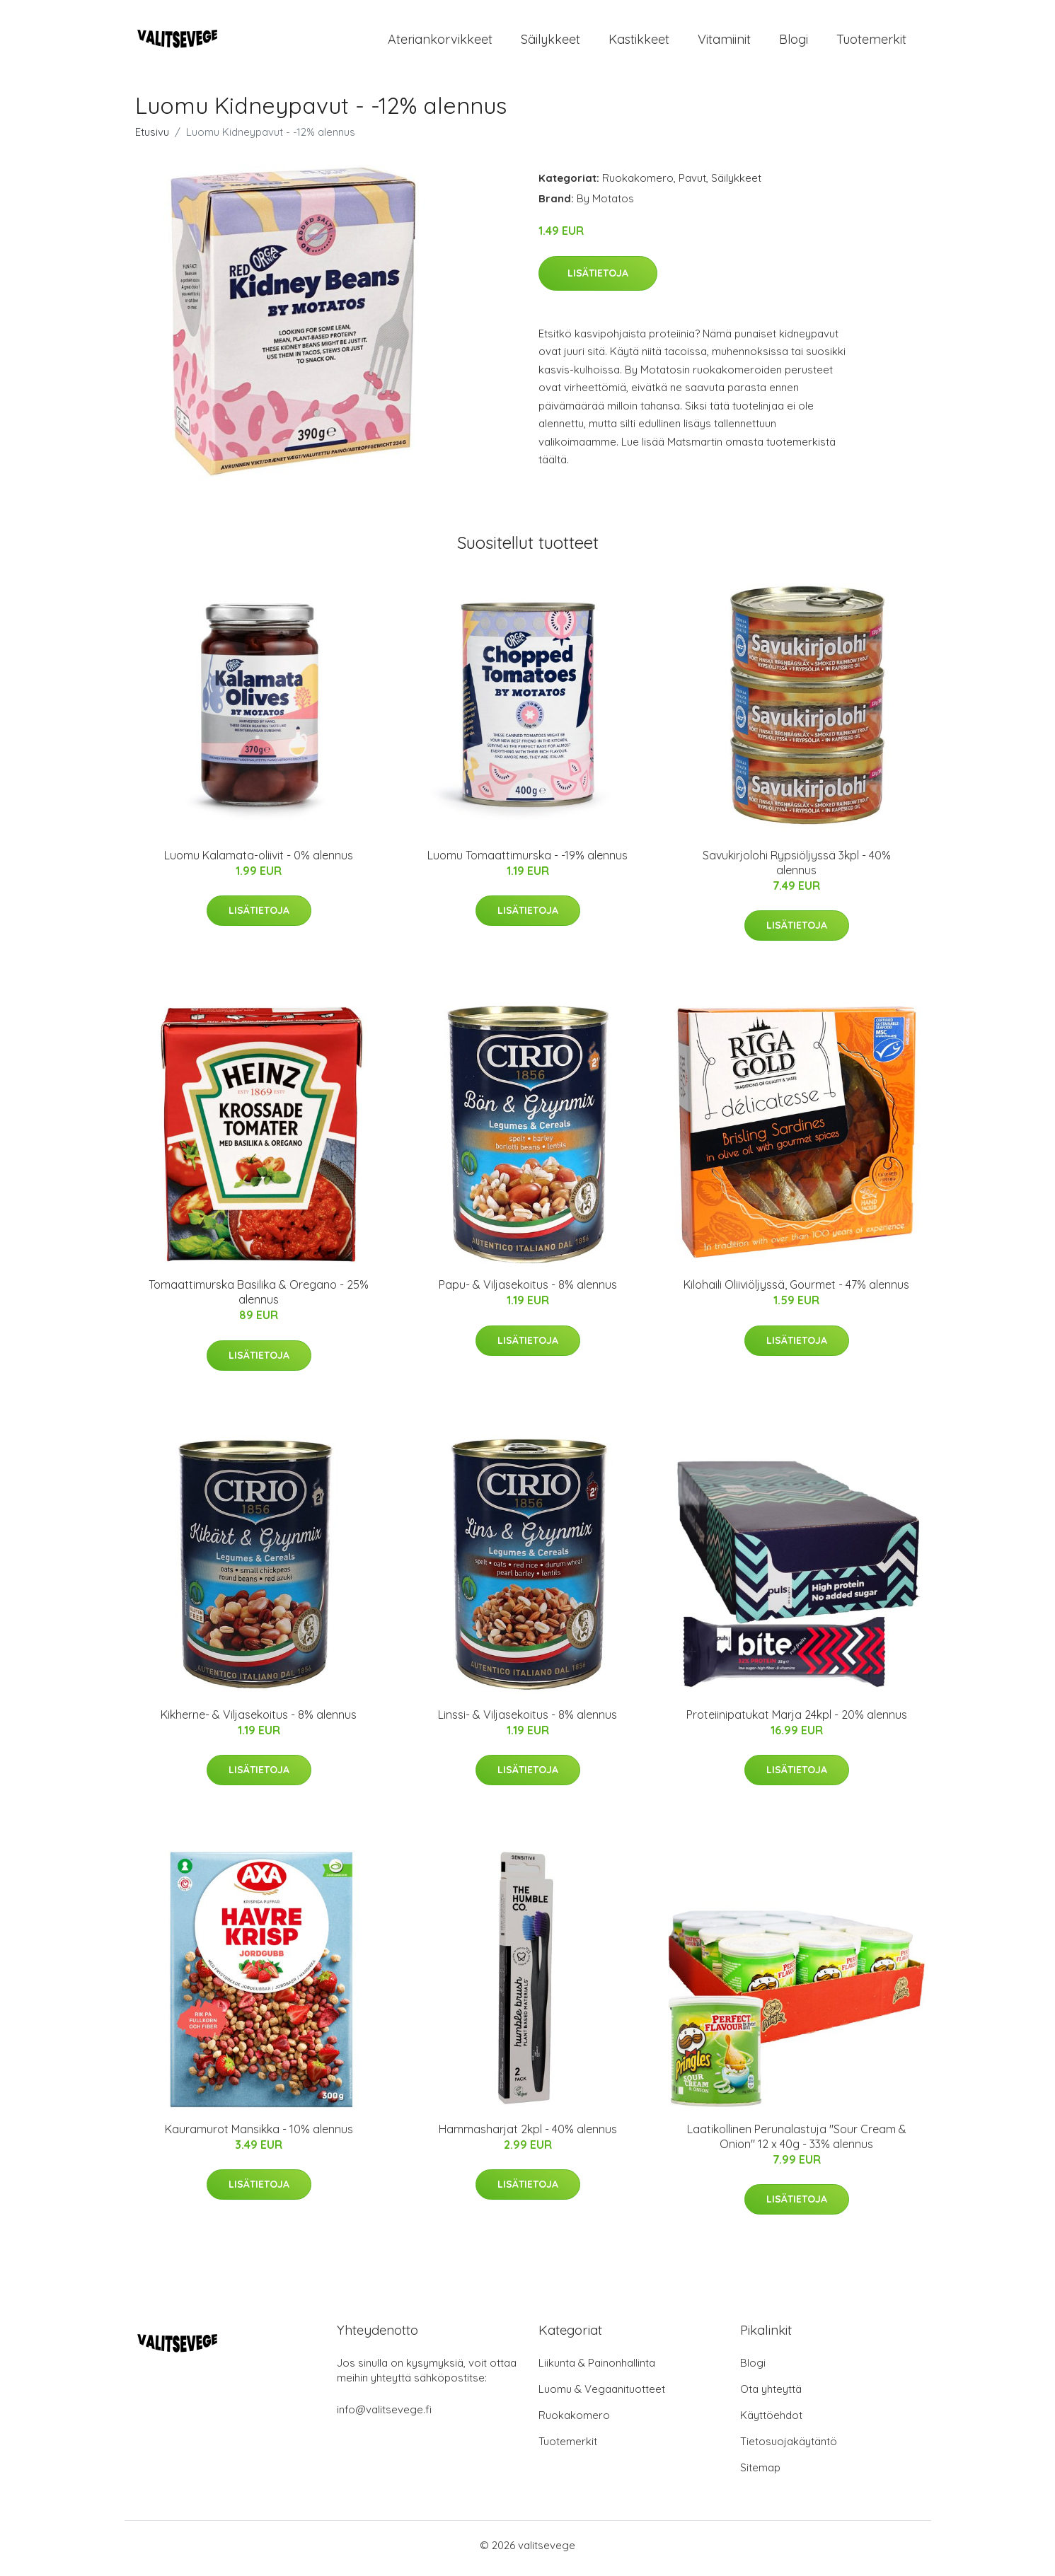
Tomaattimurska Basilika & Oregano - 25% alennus (259, 1298)
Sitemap (760, 2474)
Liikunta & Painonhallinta (596, 2369)
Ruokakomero (638, 185)
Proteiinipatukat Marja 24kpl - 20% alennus (796, 1721)
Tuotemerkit (871, 42)
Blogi (793, 42)
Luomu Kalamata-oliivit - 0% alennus (258, 861)
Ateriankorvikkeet (440, 42)
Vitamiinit (724, 42)
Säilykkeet (550, 42)
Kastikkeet (639, 42)
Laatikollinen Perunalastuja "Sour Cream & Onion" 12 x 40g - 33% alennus (796, 2143)
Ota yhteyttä (771, 2395)
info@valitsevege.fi (384, 2416)
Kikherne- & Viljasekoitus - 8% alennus (259, 1721)
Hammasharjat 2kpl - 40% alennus (528, 2136)
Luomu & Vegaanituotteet (601, 2395)
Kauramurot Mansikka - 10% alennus (259, 2136)
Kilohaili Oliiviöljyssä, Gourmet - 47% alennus (796, 1291)
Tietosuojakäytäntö (788, 2447)
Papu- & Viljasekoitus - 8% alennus (528, 1291)
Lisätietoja (597, 279)
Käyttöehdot (771, 2421)
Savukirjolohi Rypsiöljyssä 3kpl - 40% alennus (797, 868)
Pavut (692, 185)
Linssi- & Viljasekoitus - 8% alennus (527, 1721)
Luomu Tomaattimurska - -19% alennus (527, 861)
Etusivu (152, 139)
